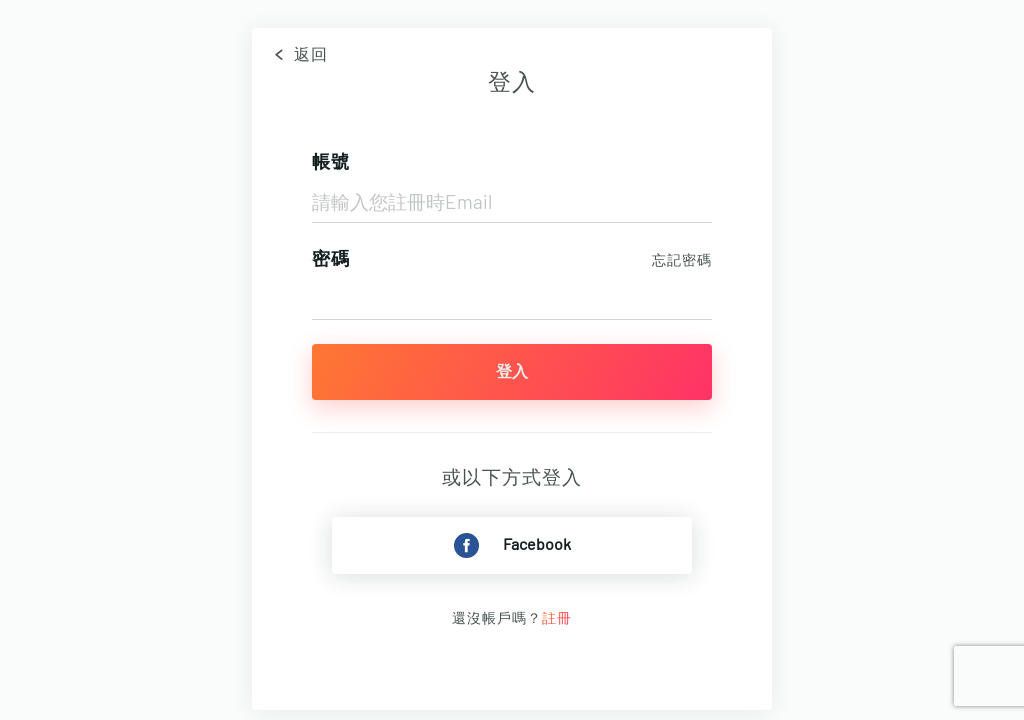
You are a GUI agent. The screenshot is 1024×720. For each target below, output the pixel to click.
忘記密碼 (682, 261)
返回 (298, 55)
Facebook (512, 545)
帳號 (331, 163)
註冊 (557, 619)
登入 (512, 372)
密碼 (331, 260)
